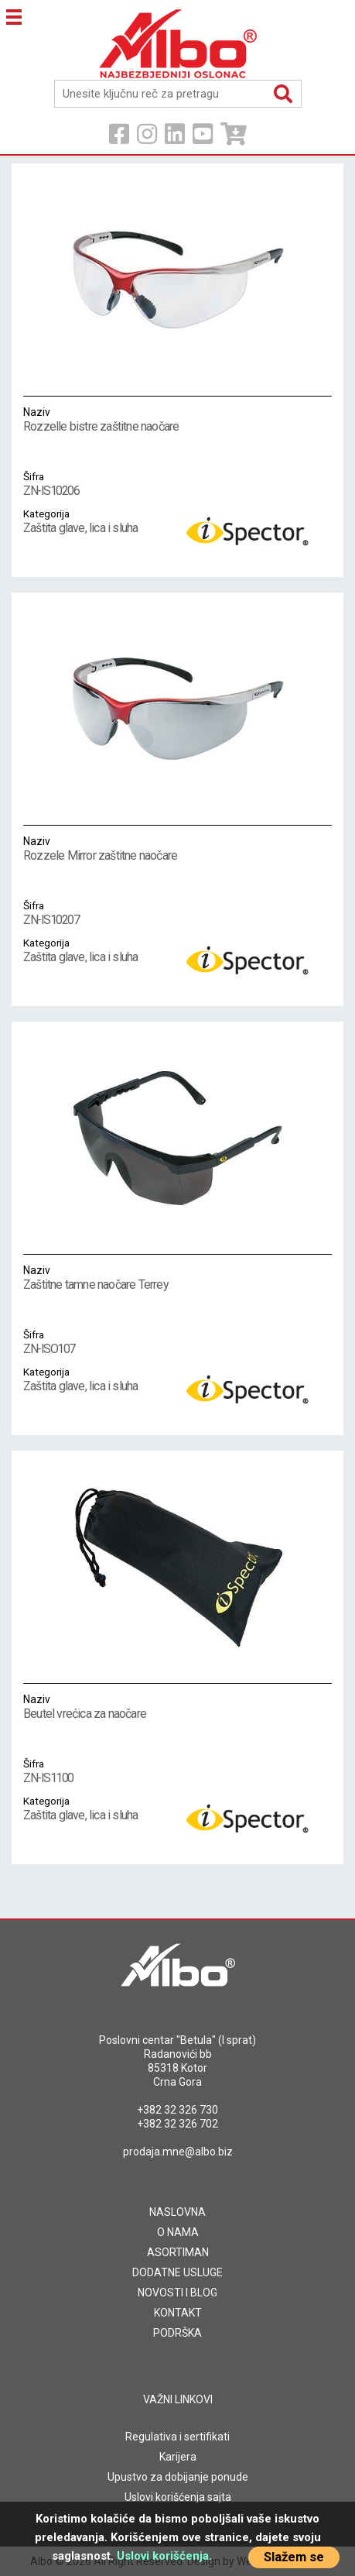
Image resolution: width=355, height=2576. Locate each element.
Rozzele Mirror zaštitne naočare (113, 848)
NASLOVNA (177, 2212)
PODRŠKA (177, 2333)
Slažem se (294, 2557)
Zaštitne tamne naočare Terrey (113, 1277)
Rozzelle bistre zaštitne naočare (113, 419)
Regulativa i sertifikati (177, 2436)
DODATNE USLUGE (177, 2272)
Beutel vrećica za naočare (113, 1706)
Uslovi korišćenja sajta (178, 2497)
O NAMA (178, 2232)
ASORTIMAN (178, 2252)
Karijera (177, 2457)
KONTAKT (178, 2312)
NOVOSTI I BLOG (177, 2292)
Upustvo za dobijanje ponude (178, 2477)
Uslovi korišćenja (163, 2556)
